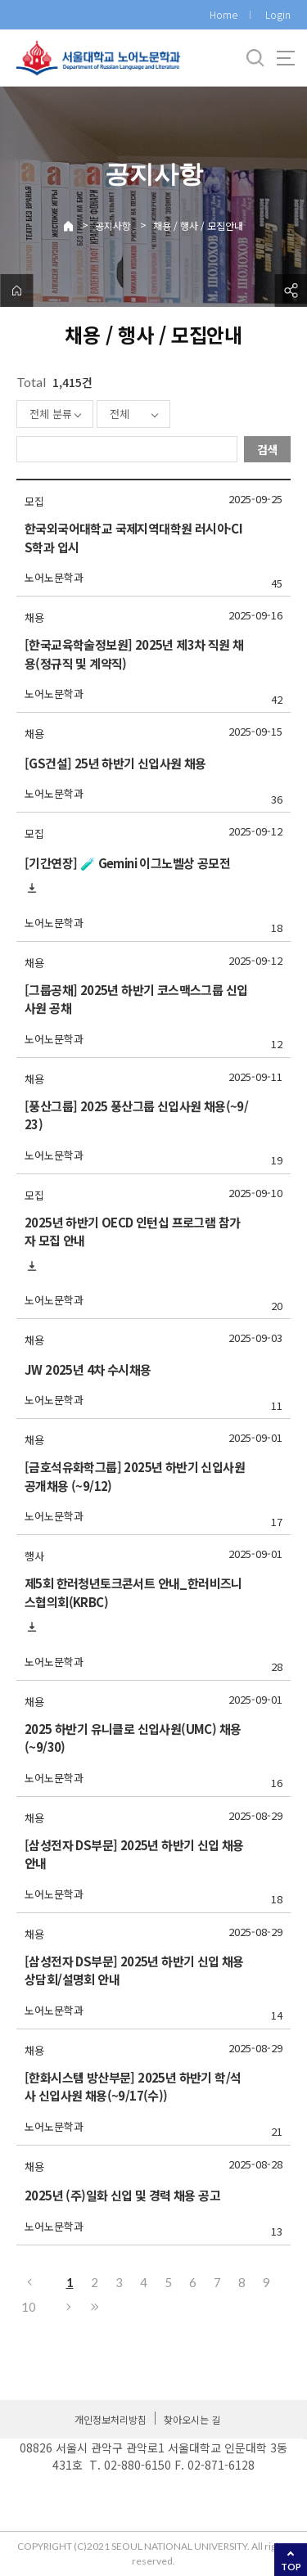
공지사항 (113, 225)
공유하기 (290, 290)
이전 (28, 2282)
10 (28, 2306)
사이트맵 (286, 58)
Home (223, 14)
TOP (291, 2566)
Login (278, 14)
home (16, 290)
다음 (69, 2307)
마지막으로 (94, 2307)
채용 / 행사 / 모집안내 (198, 225)
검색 (267, 449)
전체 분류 (50, 413)
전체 (119, 413)
